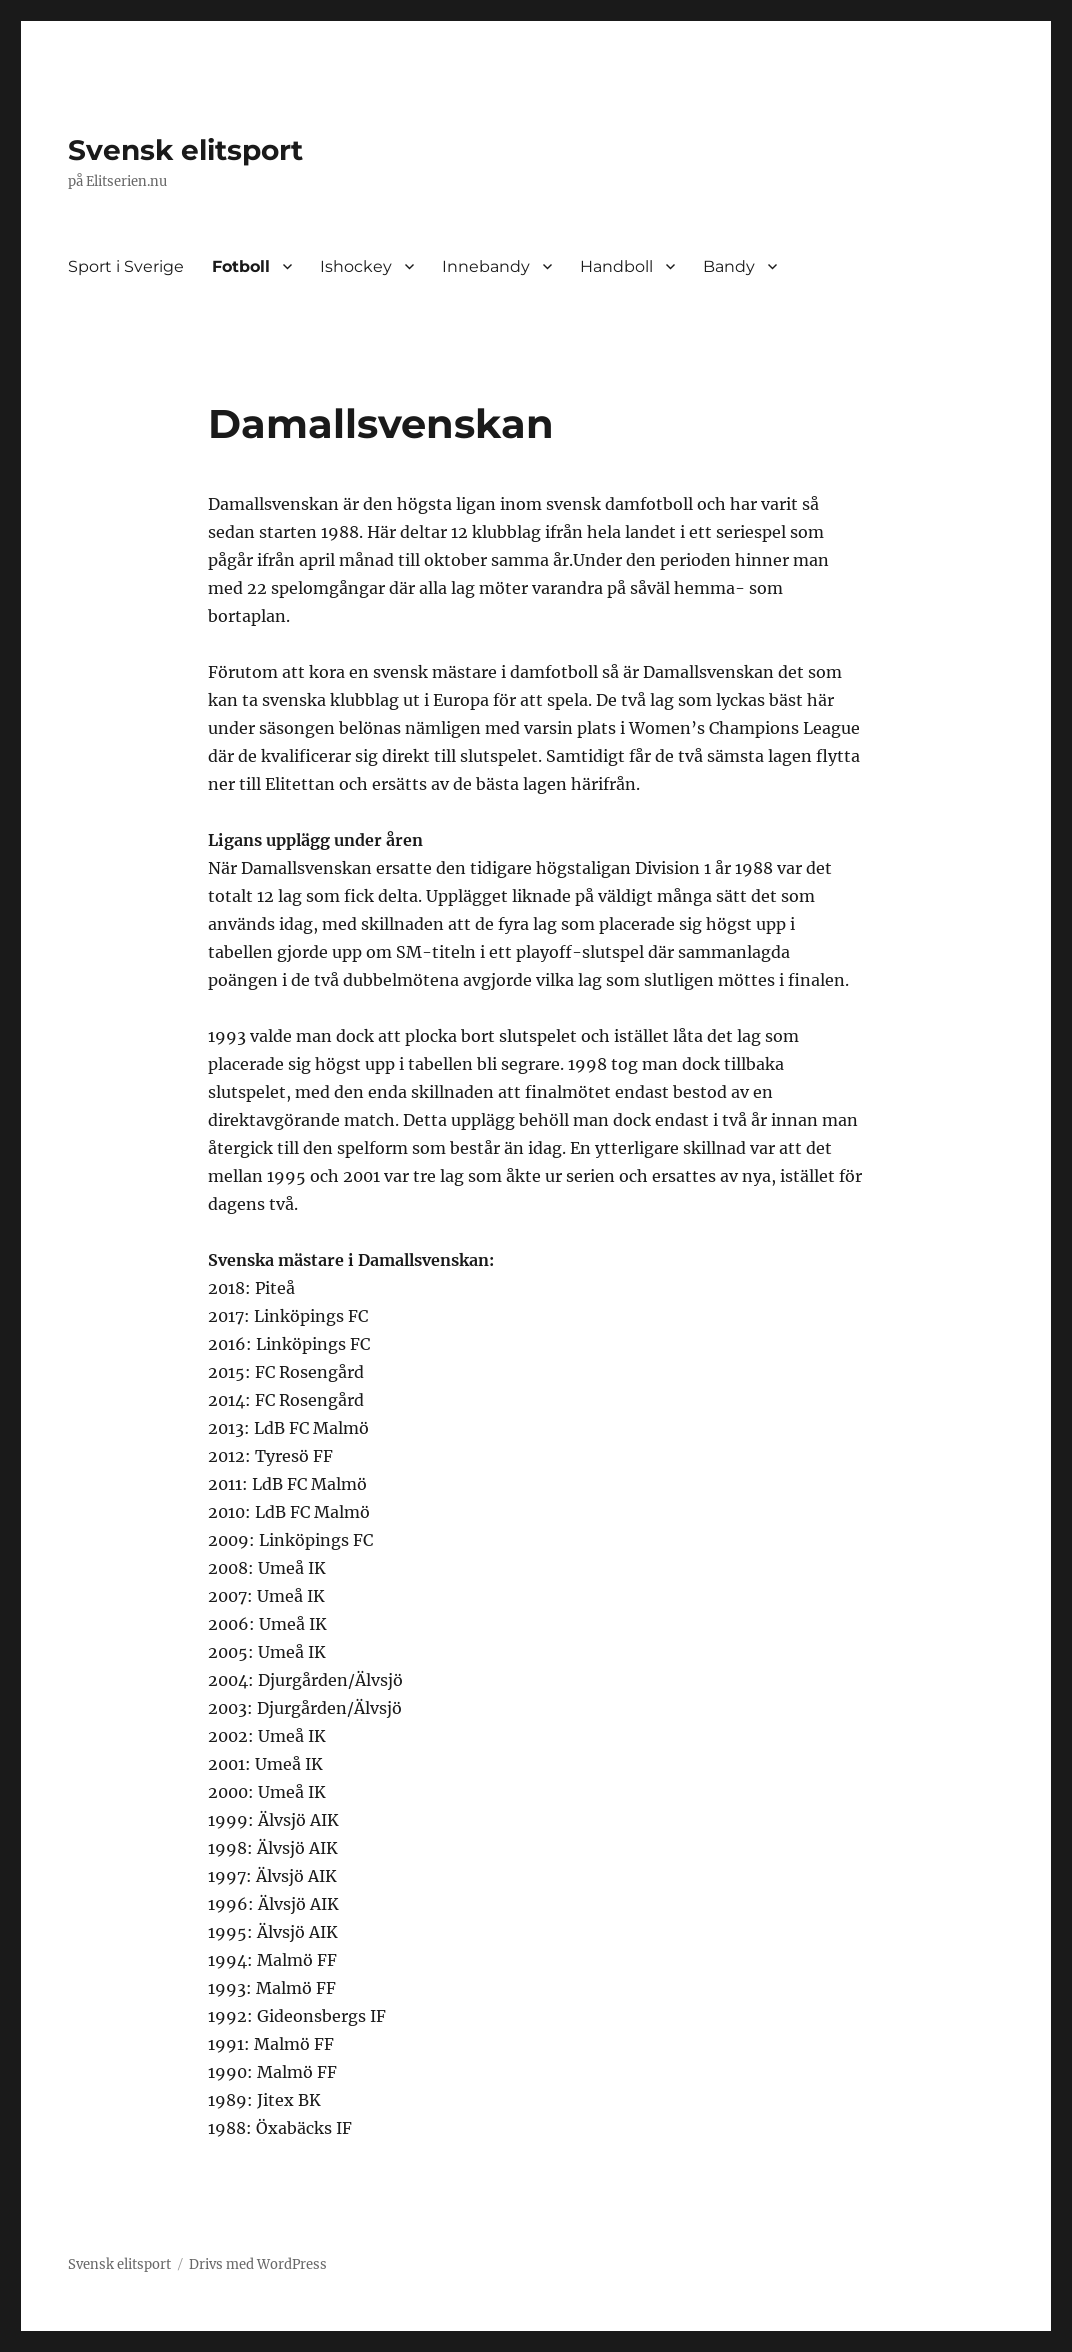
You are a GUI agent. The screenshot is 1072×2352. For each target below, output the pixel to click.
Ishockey (356, 266)
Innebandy (486, 266)
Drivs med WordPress (258, 2264)
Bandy (729, 266)
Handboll (616, 266)
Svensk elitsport (185, 150)
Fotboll (241, 266)
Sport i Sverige (126, 266)
